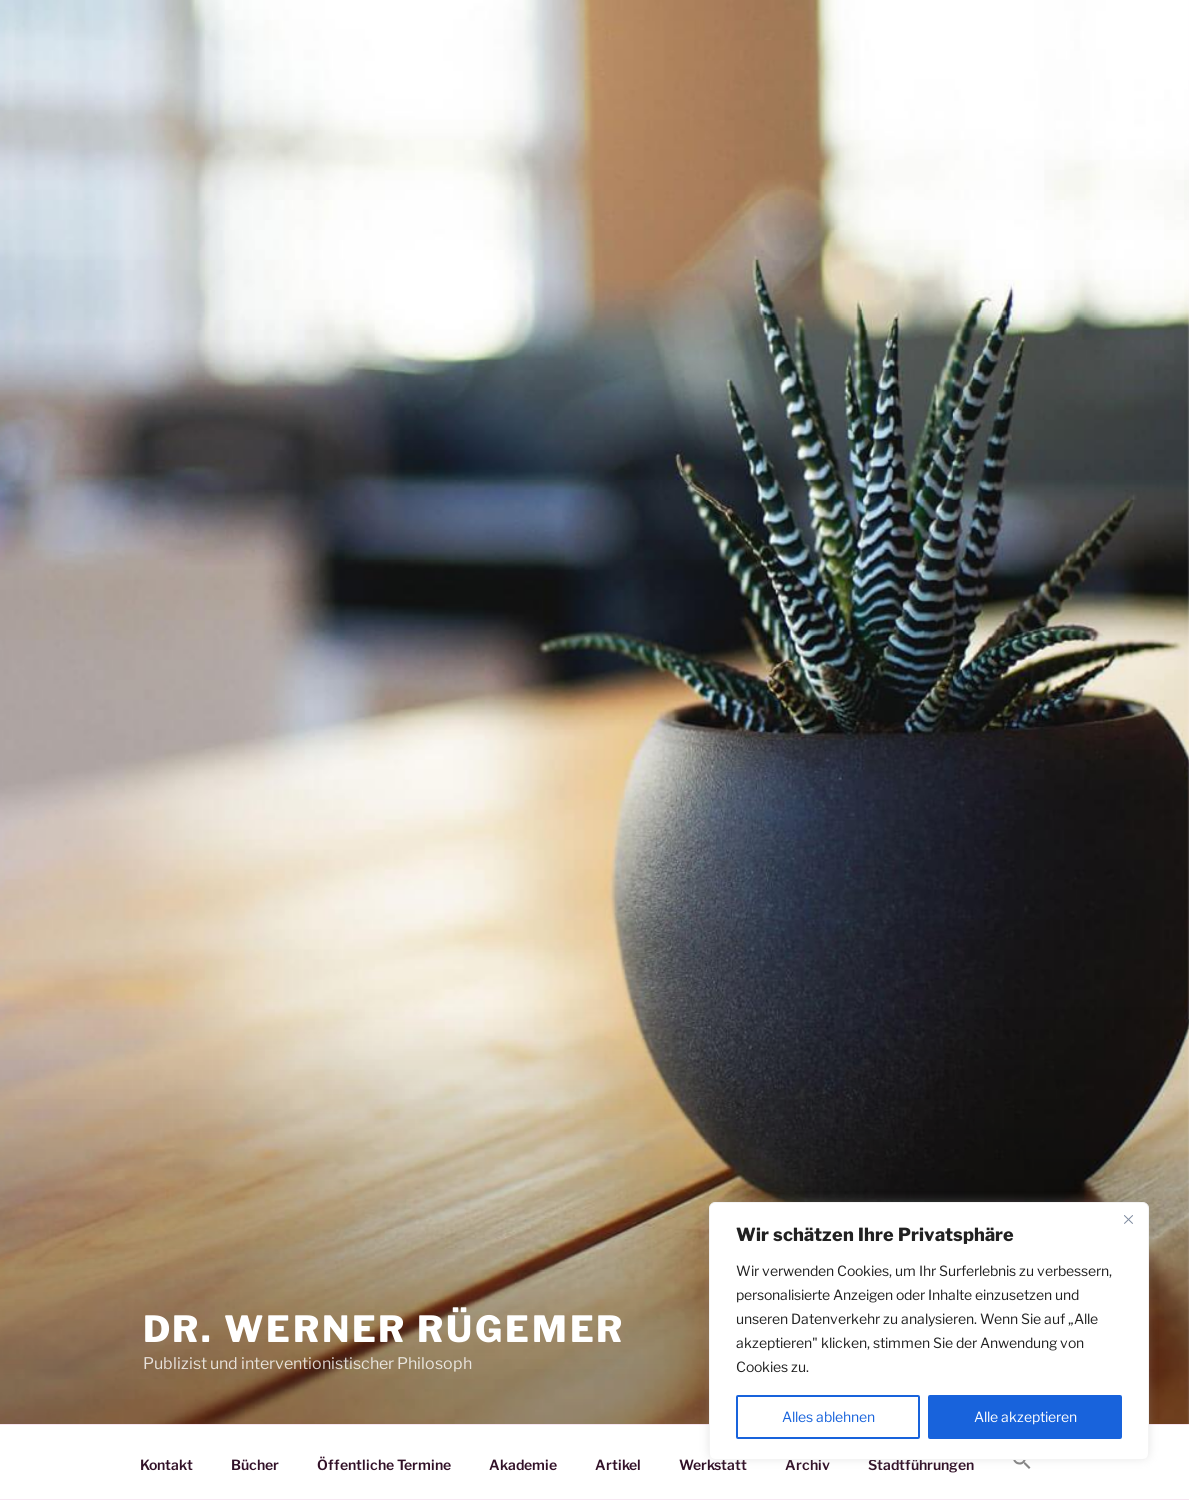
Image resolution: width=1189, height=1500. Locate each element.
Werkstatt (713, 1464)
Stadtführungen (921, 1464)
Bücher (255, 1464)
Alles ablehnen (828, 1416)
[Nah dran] (1128, 1219)
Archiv (807, 1464)
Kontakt (166, 1464)
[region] (929, 1331)
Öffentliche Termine (384, 1464)
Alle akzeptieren (1025, 1416)
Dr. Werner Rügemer (384, 1329)
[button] (1022, 1461)
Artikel (618, 1464)
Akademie (523, 1464)
